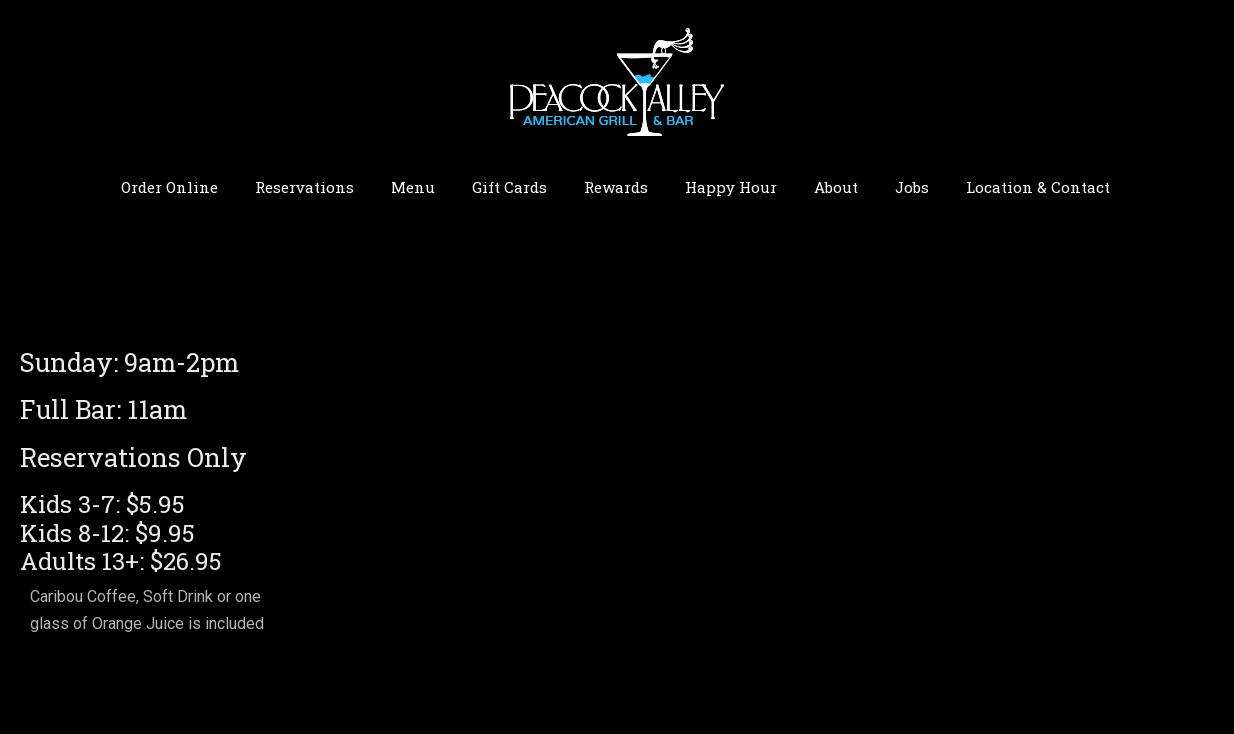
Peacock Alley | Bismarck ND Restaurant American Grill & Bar (617, 81)
